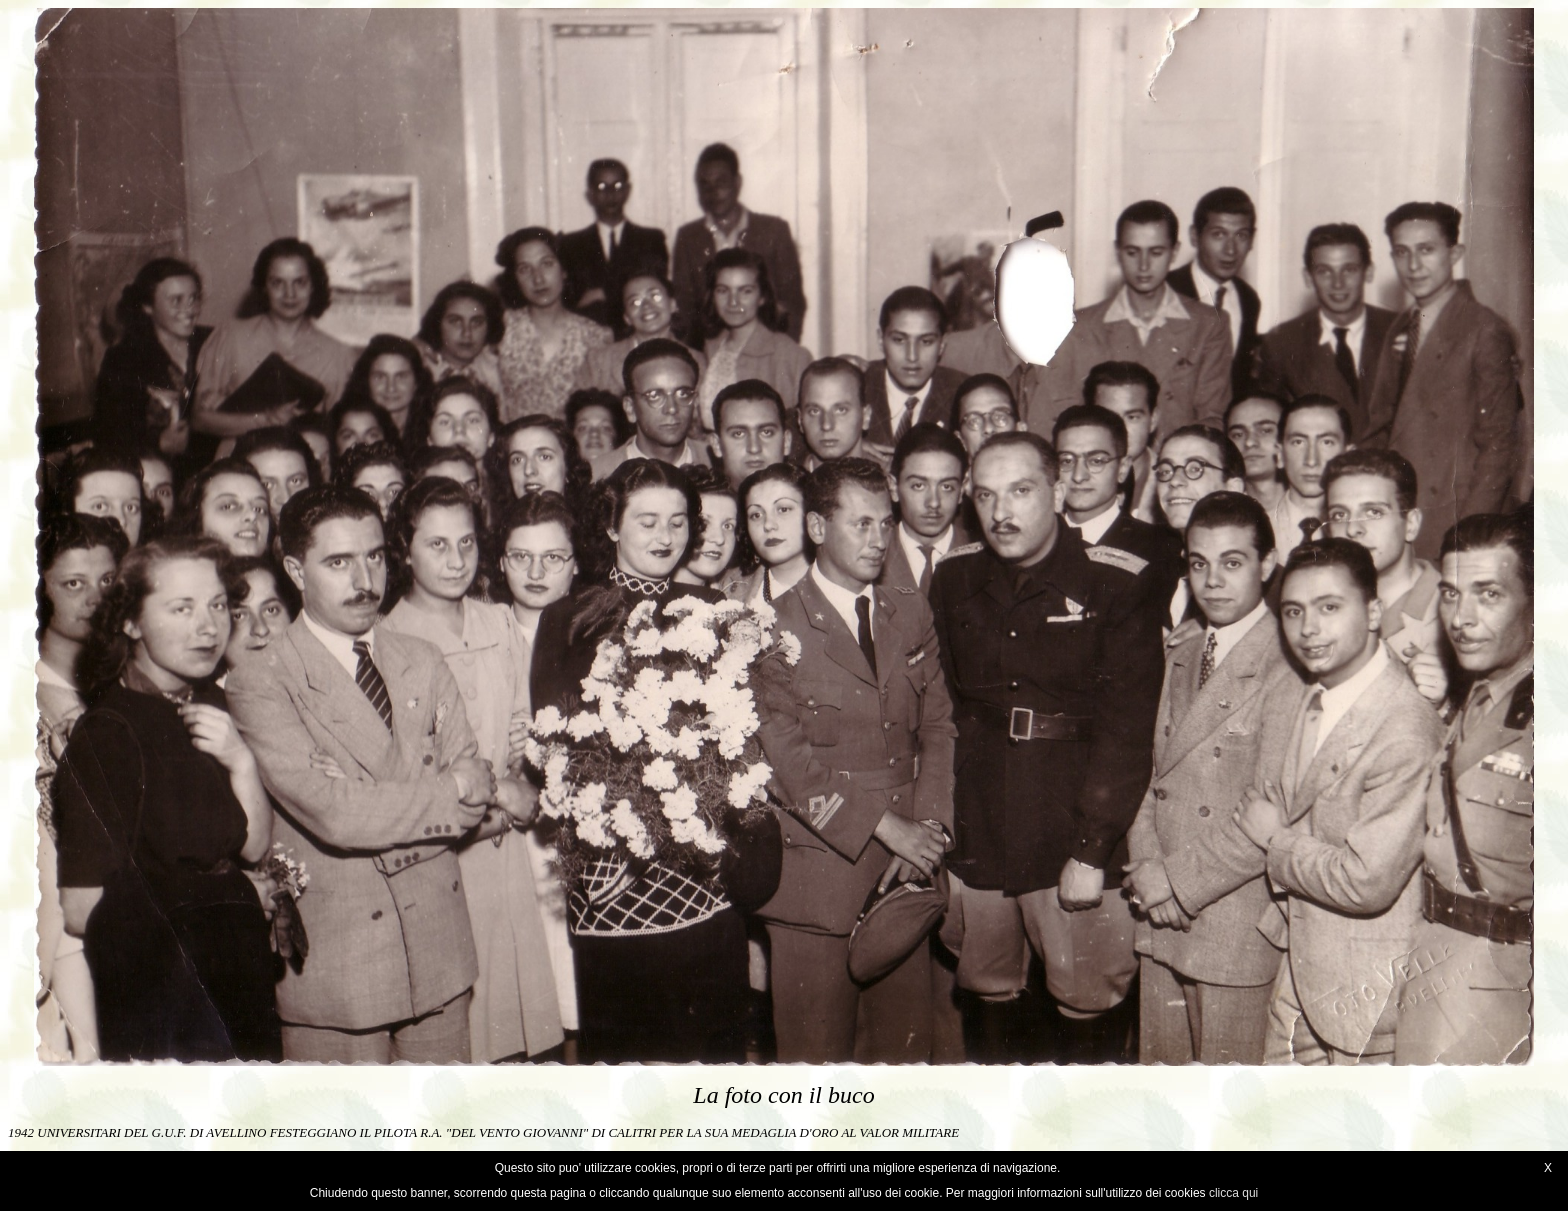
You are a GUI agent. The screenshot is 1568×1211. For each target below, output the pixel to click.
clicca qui (1233, 1193)
